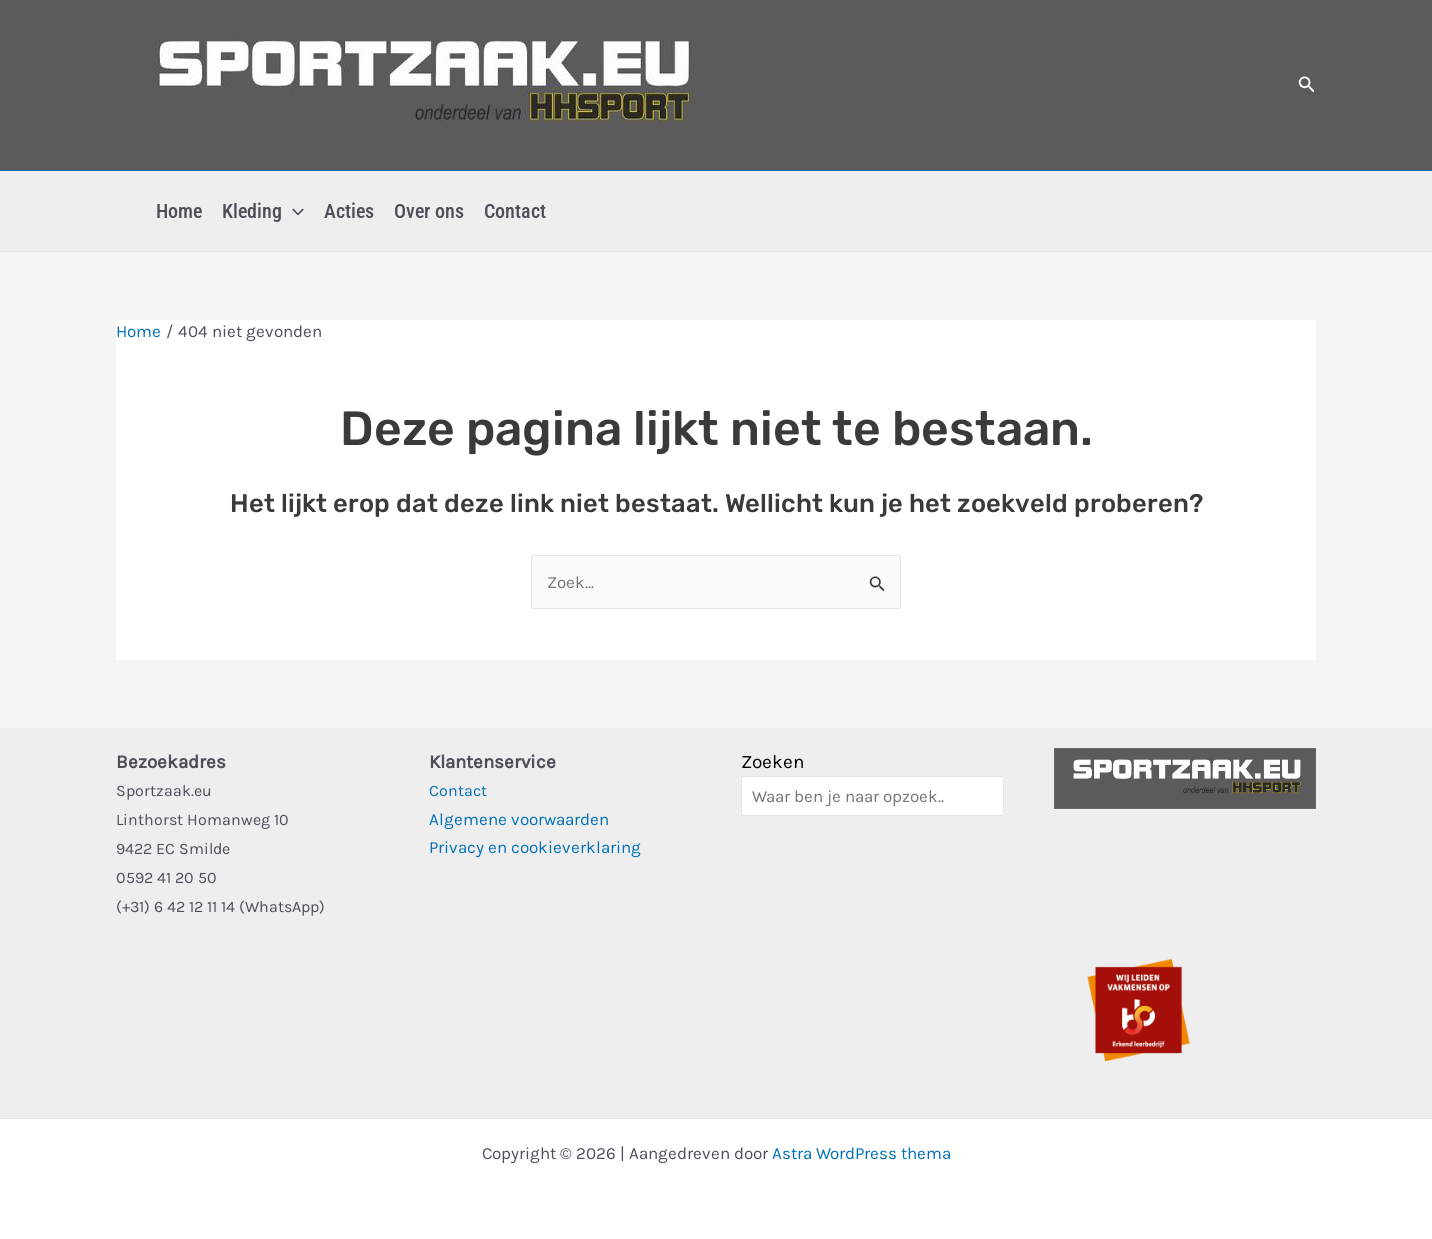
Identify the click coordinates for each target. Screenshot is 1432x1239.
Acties (349, 211)
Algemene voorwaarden (519, 819)
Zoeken (772, 762)
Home (179, 211)
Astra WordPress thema (861, 1153)
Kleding (263, 211)
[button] (1307, 85)
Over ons (429, 211)
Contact (515, 211)
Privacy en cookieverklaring (535, 847)
